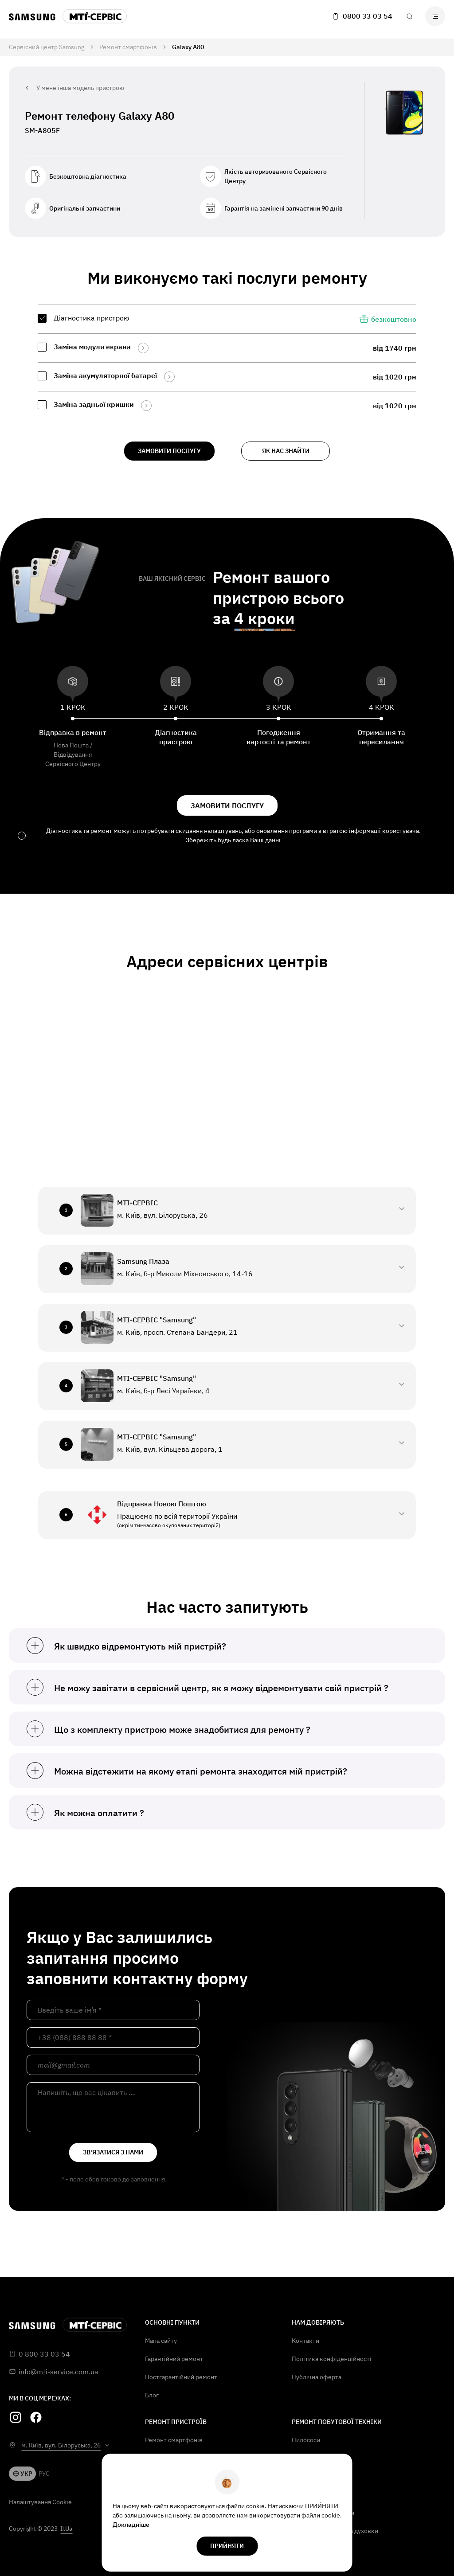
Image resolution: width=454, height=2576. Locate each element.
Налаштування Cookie (40, 2502)
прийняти (227, 2546)
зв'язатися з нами (113, 2152)
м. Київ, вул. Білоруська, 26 (61, 2445)
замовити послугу (169, 451)
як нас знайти (285, 451)
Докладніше (131, 2525)
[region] (227, 362)
